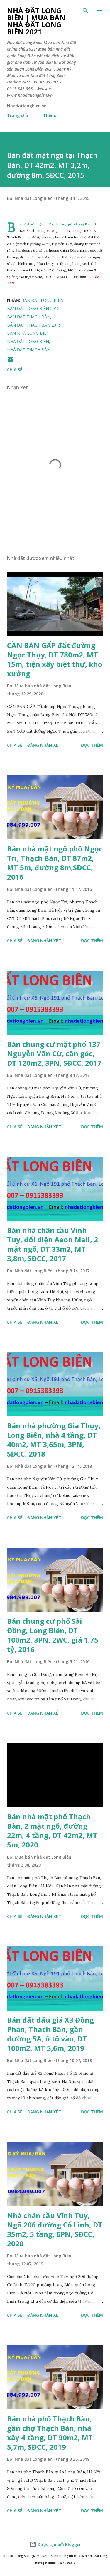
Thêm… (51, 115)
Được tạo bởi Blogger (55, 2544)
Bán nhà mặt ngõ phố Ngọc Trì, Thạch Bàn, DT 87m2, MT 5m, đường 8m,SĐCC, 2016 (54, 863)
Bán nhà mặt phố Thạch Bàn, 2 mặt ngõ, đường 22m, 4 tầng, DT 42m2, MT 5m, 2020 (52, 1830)
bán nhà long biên (28, 333)
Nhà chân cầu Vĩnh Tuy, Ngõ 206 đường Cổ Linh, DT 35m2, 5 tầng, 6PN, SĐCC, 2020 (54, 2229)
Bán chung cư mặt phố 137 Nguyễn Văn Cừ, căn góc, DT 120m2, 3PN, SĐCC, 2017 (54, 1053)
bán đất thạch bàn (28, 316)
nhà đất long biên (28, 341)
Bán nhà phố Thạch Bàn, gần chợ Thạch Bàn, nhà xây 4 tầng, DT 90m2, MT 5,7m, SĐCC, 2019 (50, 2433)
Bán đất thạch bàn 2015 (34, 325)
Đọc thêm (92, 745)
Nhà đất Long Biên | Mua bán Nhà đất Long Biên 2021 (36, 21)
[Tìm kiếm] (85, 10)
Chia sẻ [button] (14, 369)
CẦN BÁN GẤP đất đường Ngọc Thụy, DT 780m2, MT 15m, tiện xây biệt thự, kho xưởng (54, 659)
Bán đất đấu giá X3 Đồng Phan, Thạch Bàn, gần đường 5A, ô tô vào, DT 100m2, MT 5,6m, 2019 (50, 2034)
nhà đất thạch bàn (28, 349)
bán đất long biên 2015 (33, 308)
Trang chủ (17, 115)
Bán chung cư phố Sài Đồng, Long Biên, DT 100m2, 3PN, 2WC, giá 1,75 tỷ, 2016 (52, 1635)
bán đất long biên (42, 300)
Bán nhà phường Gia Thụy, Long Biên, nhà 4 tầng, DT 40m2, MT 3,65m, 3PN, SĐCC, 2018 (54, 1440)
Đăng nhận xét (44, 745)
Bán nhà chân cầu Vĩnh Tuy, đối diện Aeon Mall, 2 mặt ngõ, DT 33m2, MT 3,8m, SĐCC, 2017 (52, 1244)
